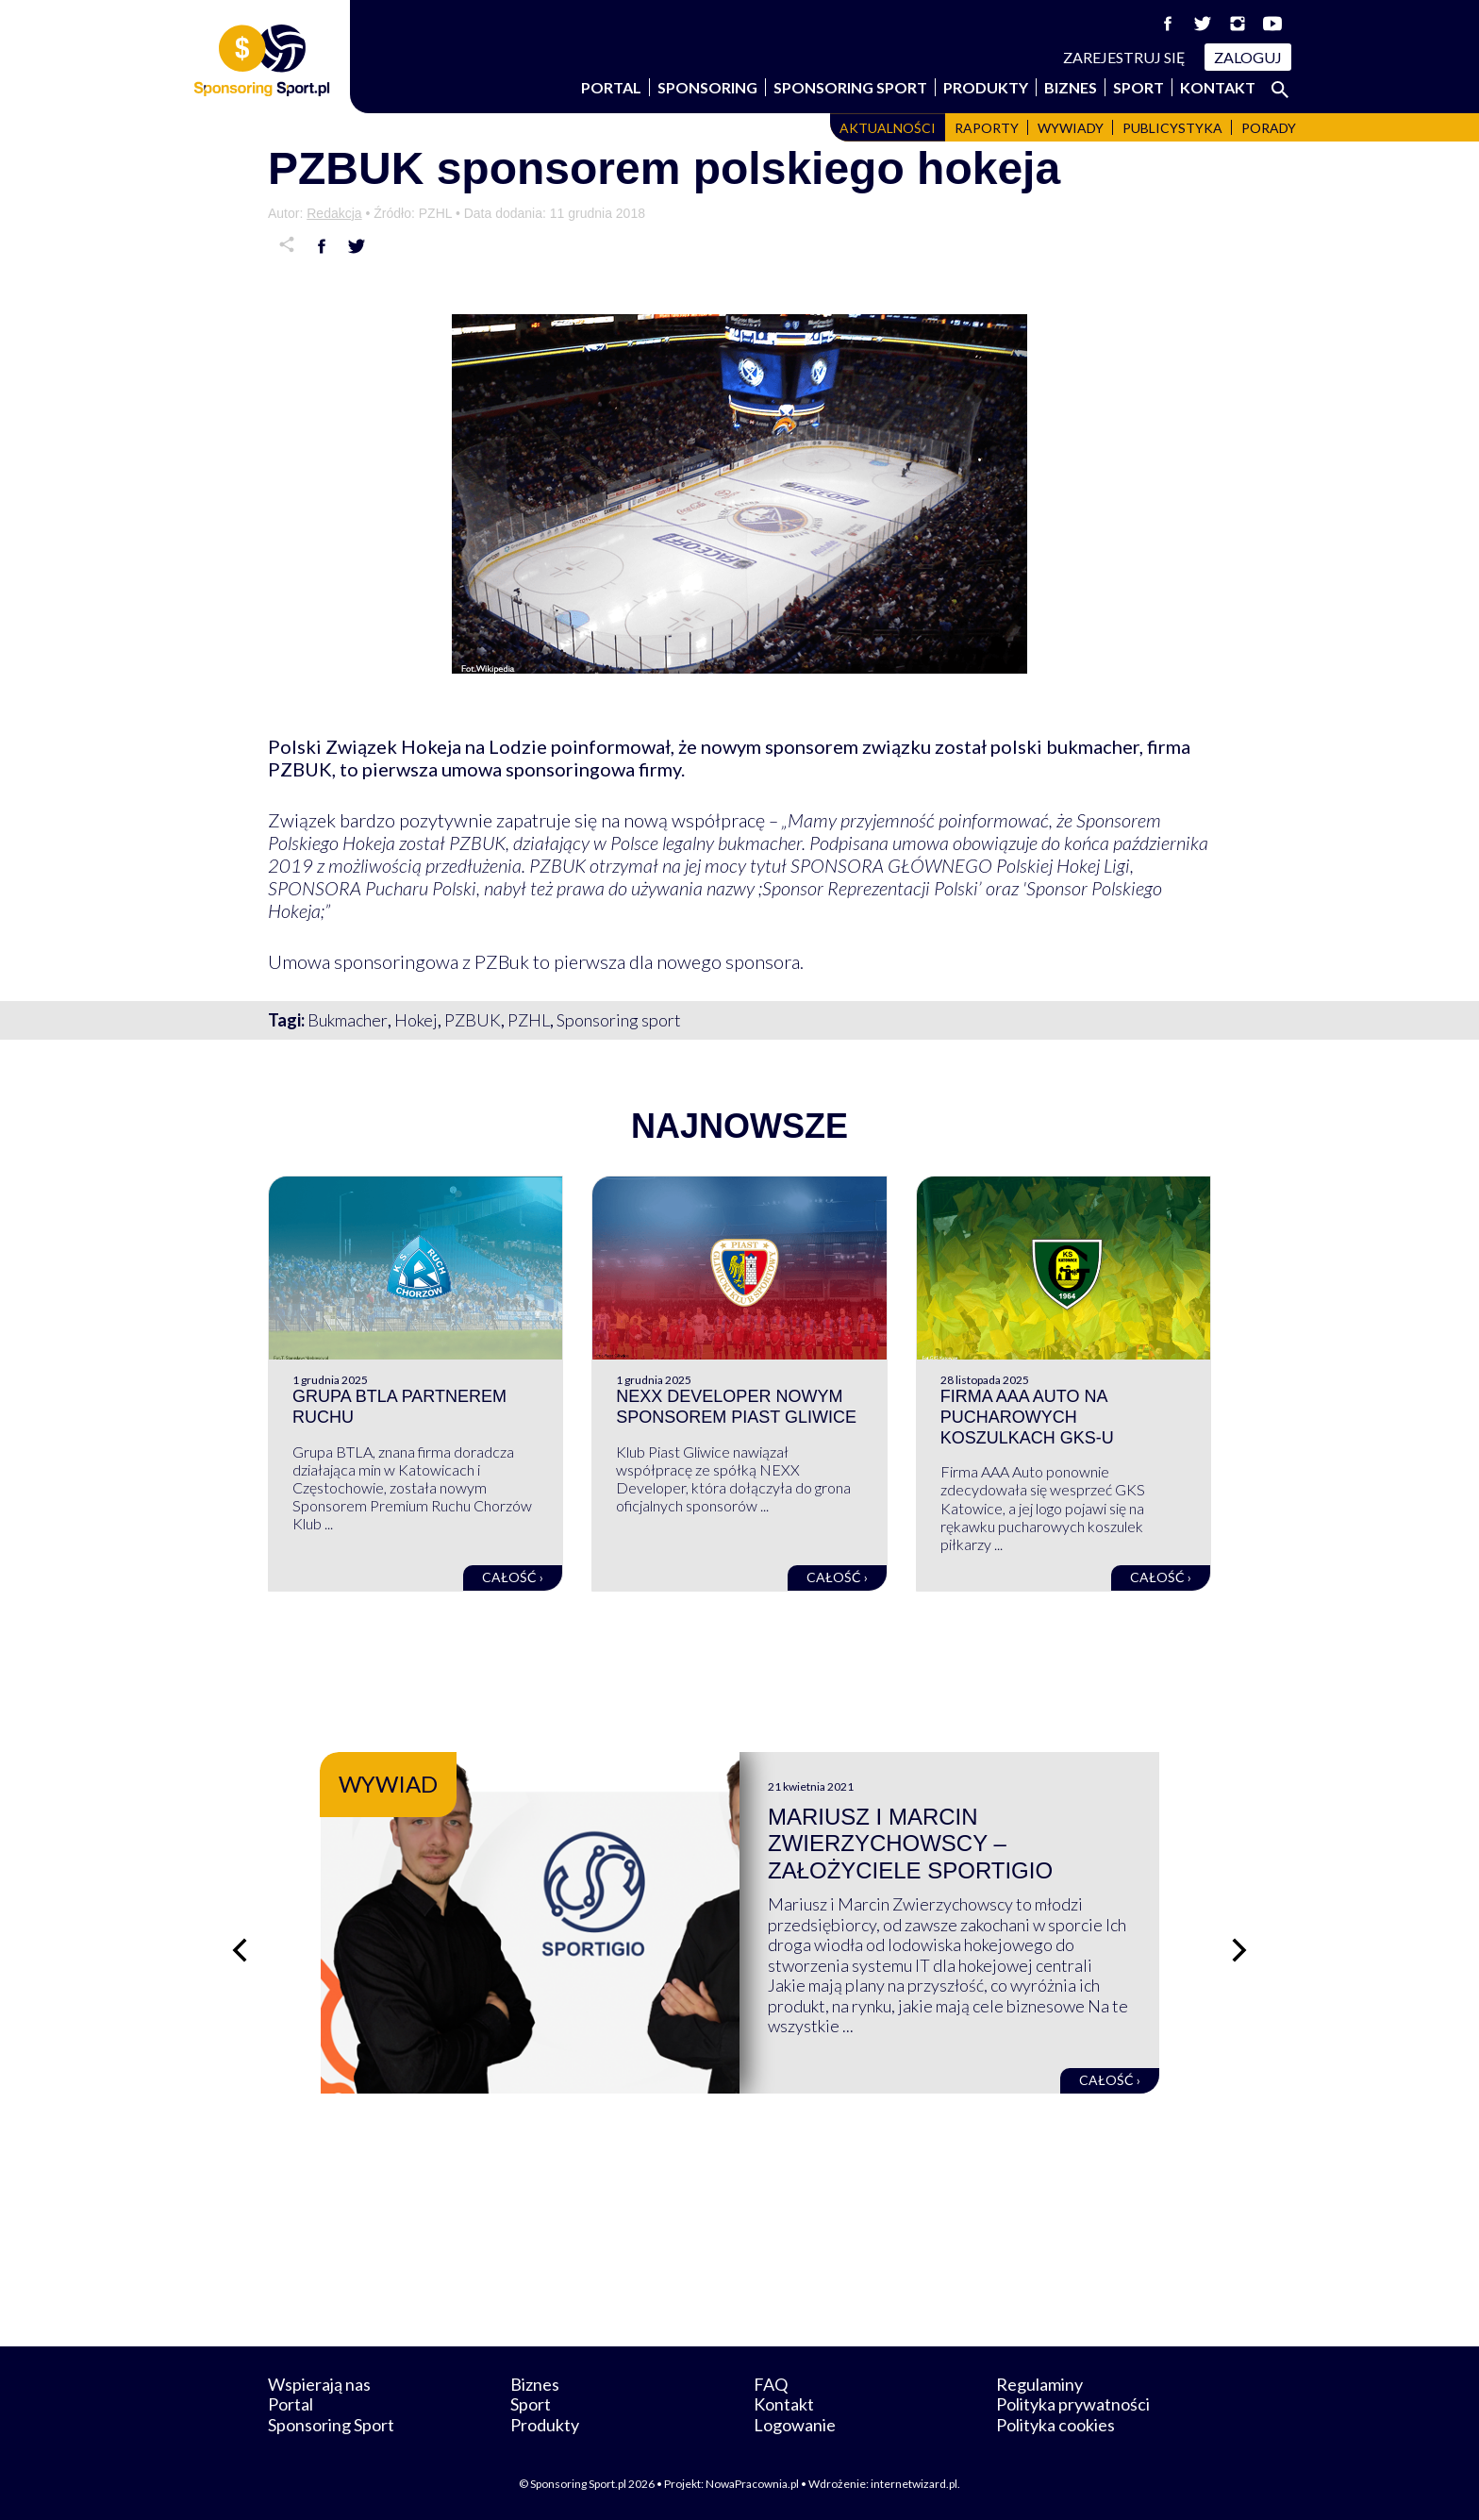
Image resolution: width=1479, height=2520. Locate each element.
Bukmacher (347, 1020)
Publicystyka (1172, 128)
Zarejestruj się (1124, 57)
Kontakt (1217, 87)
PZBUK (472, 1020)
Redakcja (334, 213)
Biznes (1070, 87)
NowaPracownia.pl (752, 2484)
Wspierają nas (319, 2384)
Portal (611, 87)
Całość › (512, 1577)
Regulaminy (1039, 2384)
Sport (1138, 87)
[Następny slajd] (1239, 1950)
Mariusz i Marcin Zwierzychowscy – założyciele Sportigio (910, 1844)
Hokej (416, 1020)
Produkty (985, 87)
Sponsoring (707, 87)
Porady (1268, 128)
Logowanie (795, 2424)
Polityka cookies (1055, 2424)
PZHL (528, 1020)
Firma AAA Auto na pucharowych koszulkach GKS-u (1027, 1416)
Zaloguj (1248, 57)
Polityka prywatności (1073, 2404)
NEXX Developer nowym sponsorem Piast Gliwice (736, 1407)
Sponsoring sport (619, 1020)
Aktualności (887, 128)
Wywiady (1071, 128)
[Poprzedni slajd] (239, 1950)
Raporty (987, 128)
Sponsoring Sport (850, 87)
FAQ (771, 2384)
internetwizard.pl (914, 2484)
